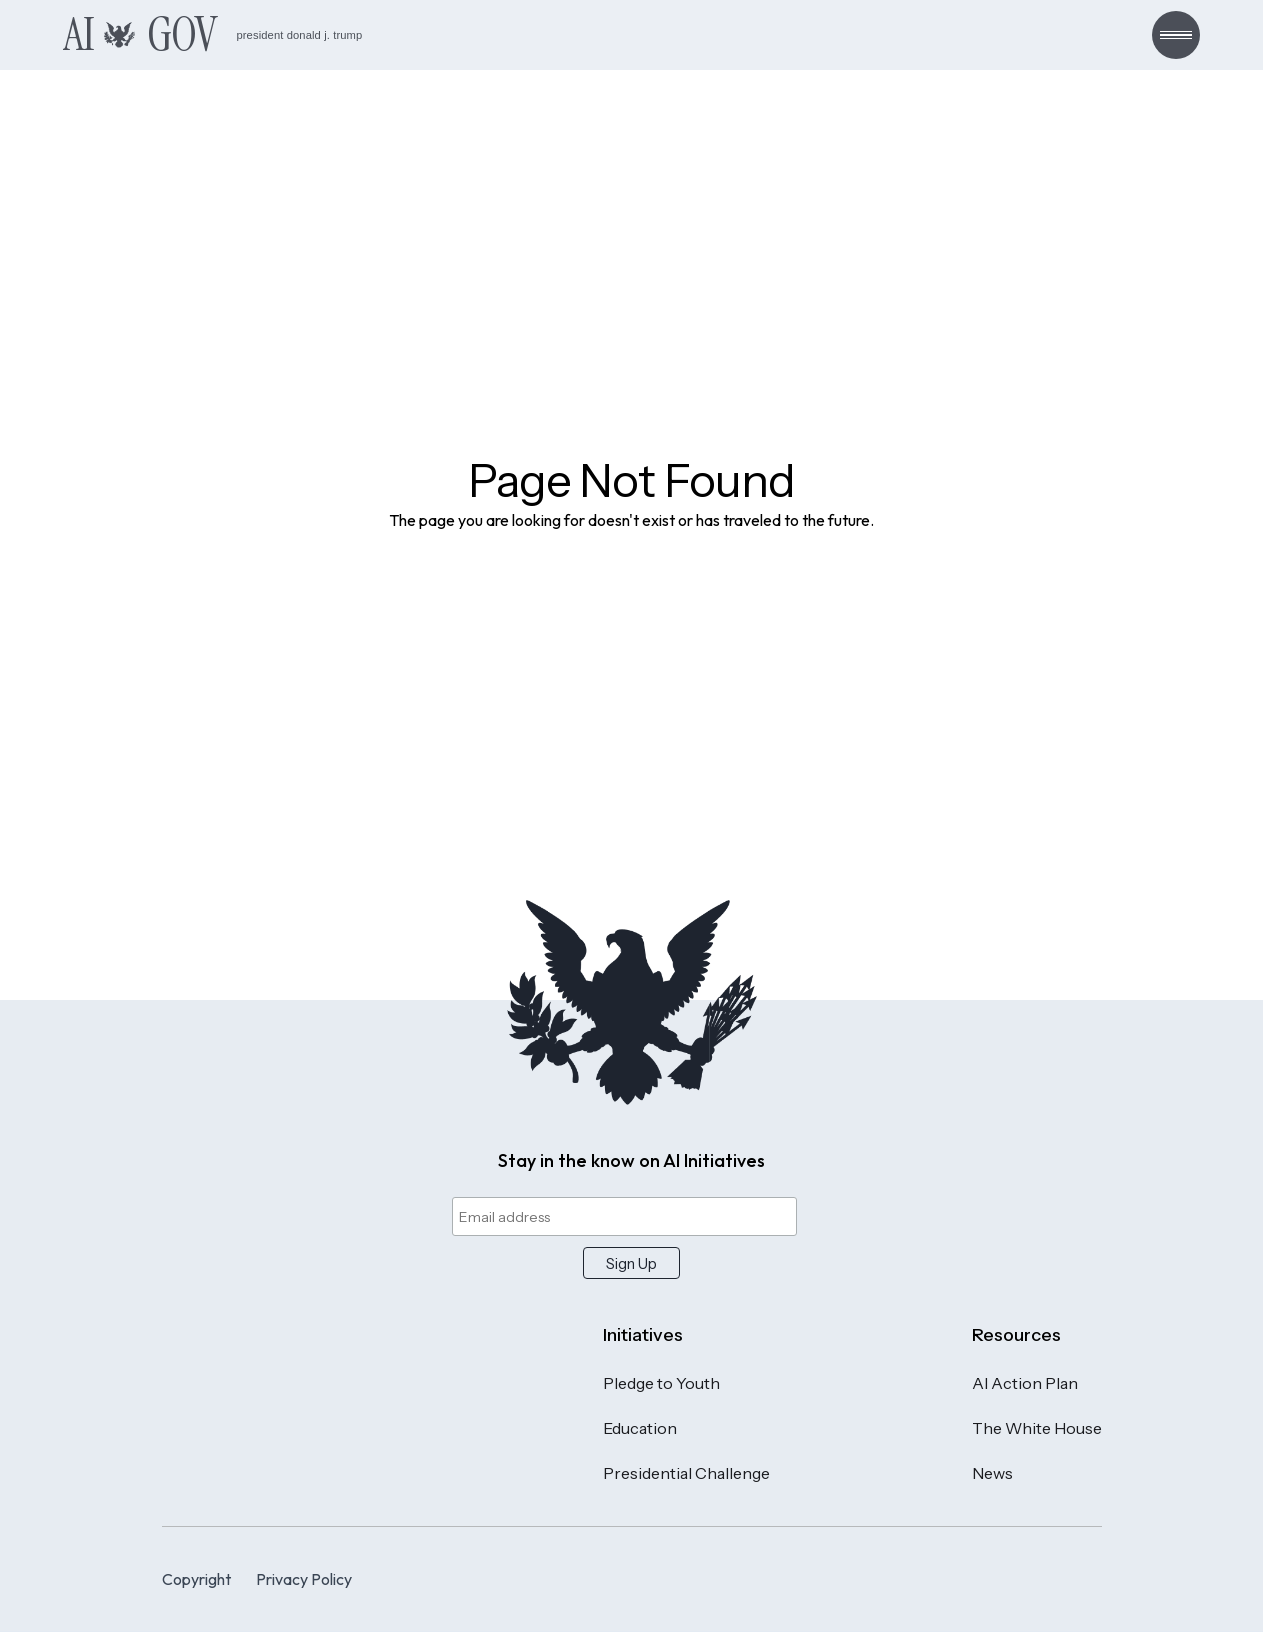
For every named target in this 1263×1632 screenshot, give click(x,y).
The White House (1037, 1428)
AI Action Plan (1025, 1383)
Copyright (196, 1579)
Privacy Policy (304, 1579)
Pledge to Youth (661, 1383)
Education (640, 1428)
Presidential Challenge (686, 1473)
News (992, 1473)
